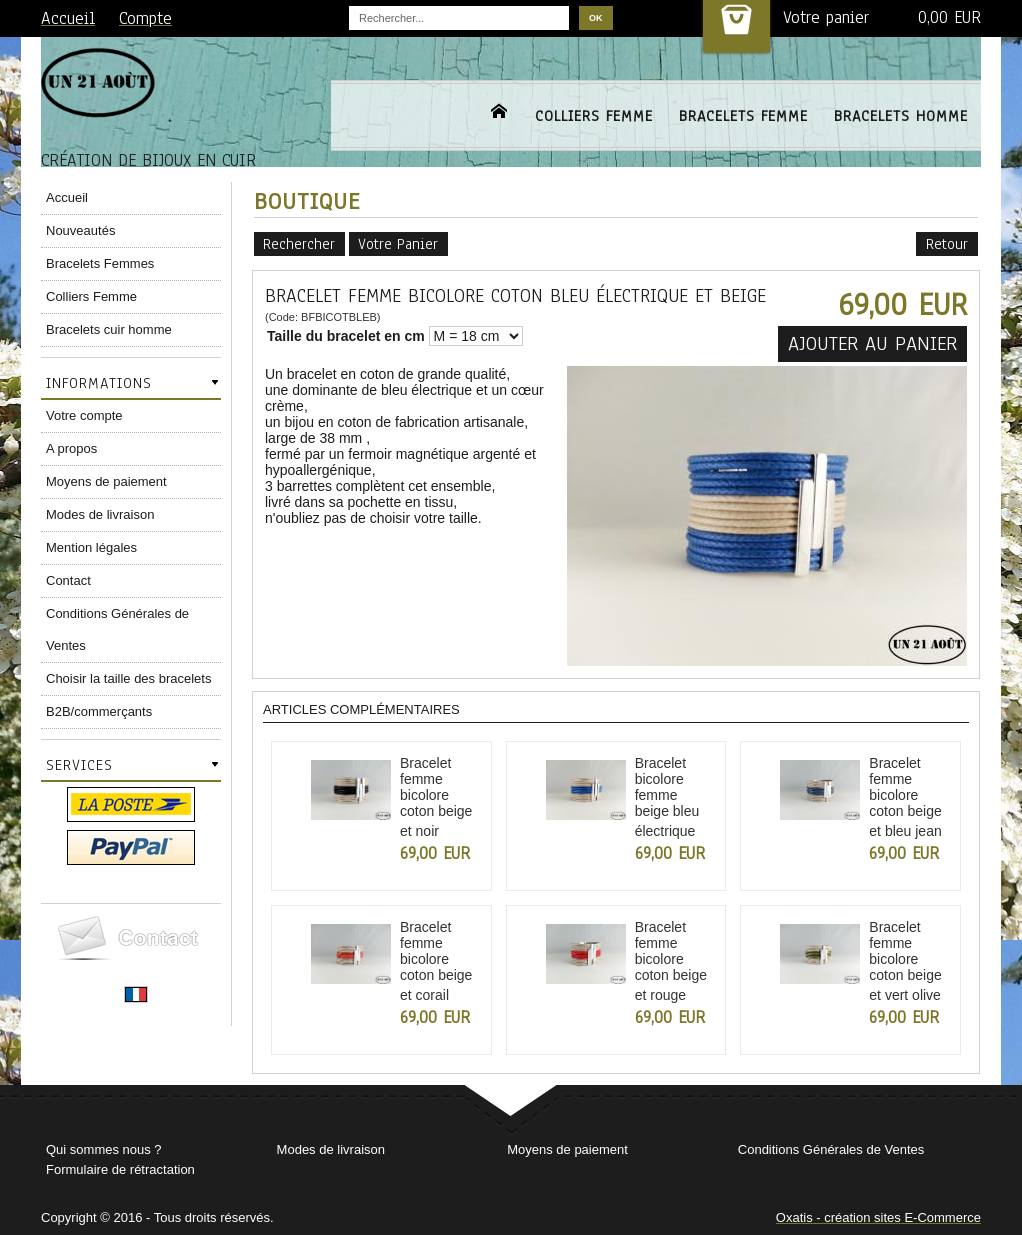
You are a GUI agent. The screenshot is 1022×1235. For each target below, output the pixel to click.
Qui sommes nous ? (104, 1149)
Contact (68, 580)
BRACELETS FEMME (743, 116)
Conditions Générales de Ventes (117, 629)
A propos (71, 448)
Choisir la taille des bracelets (128, 678)
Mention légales (91, 547)
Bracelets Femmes (100, 263)
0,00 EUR (949, 17)
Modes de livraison (100, 514)
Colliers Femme (91, 296)
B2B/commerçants (99, 711)
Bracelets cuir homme (109, 329)
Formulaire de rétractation (120, 1169)
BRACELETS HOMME (901, 116)
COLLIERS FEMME (594, 116)
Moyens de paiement (106, 481)
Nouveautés (80, 230)
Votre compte (84, 415)
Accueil (67, 197)
